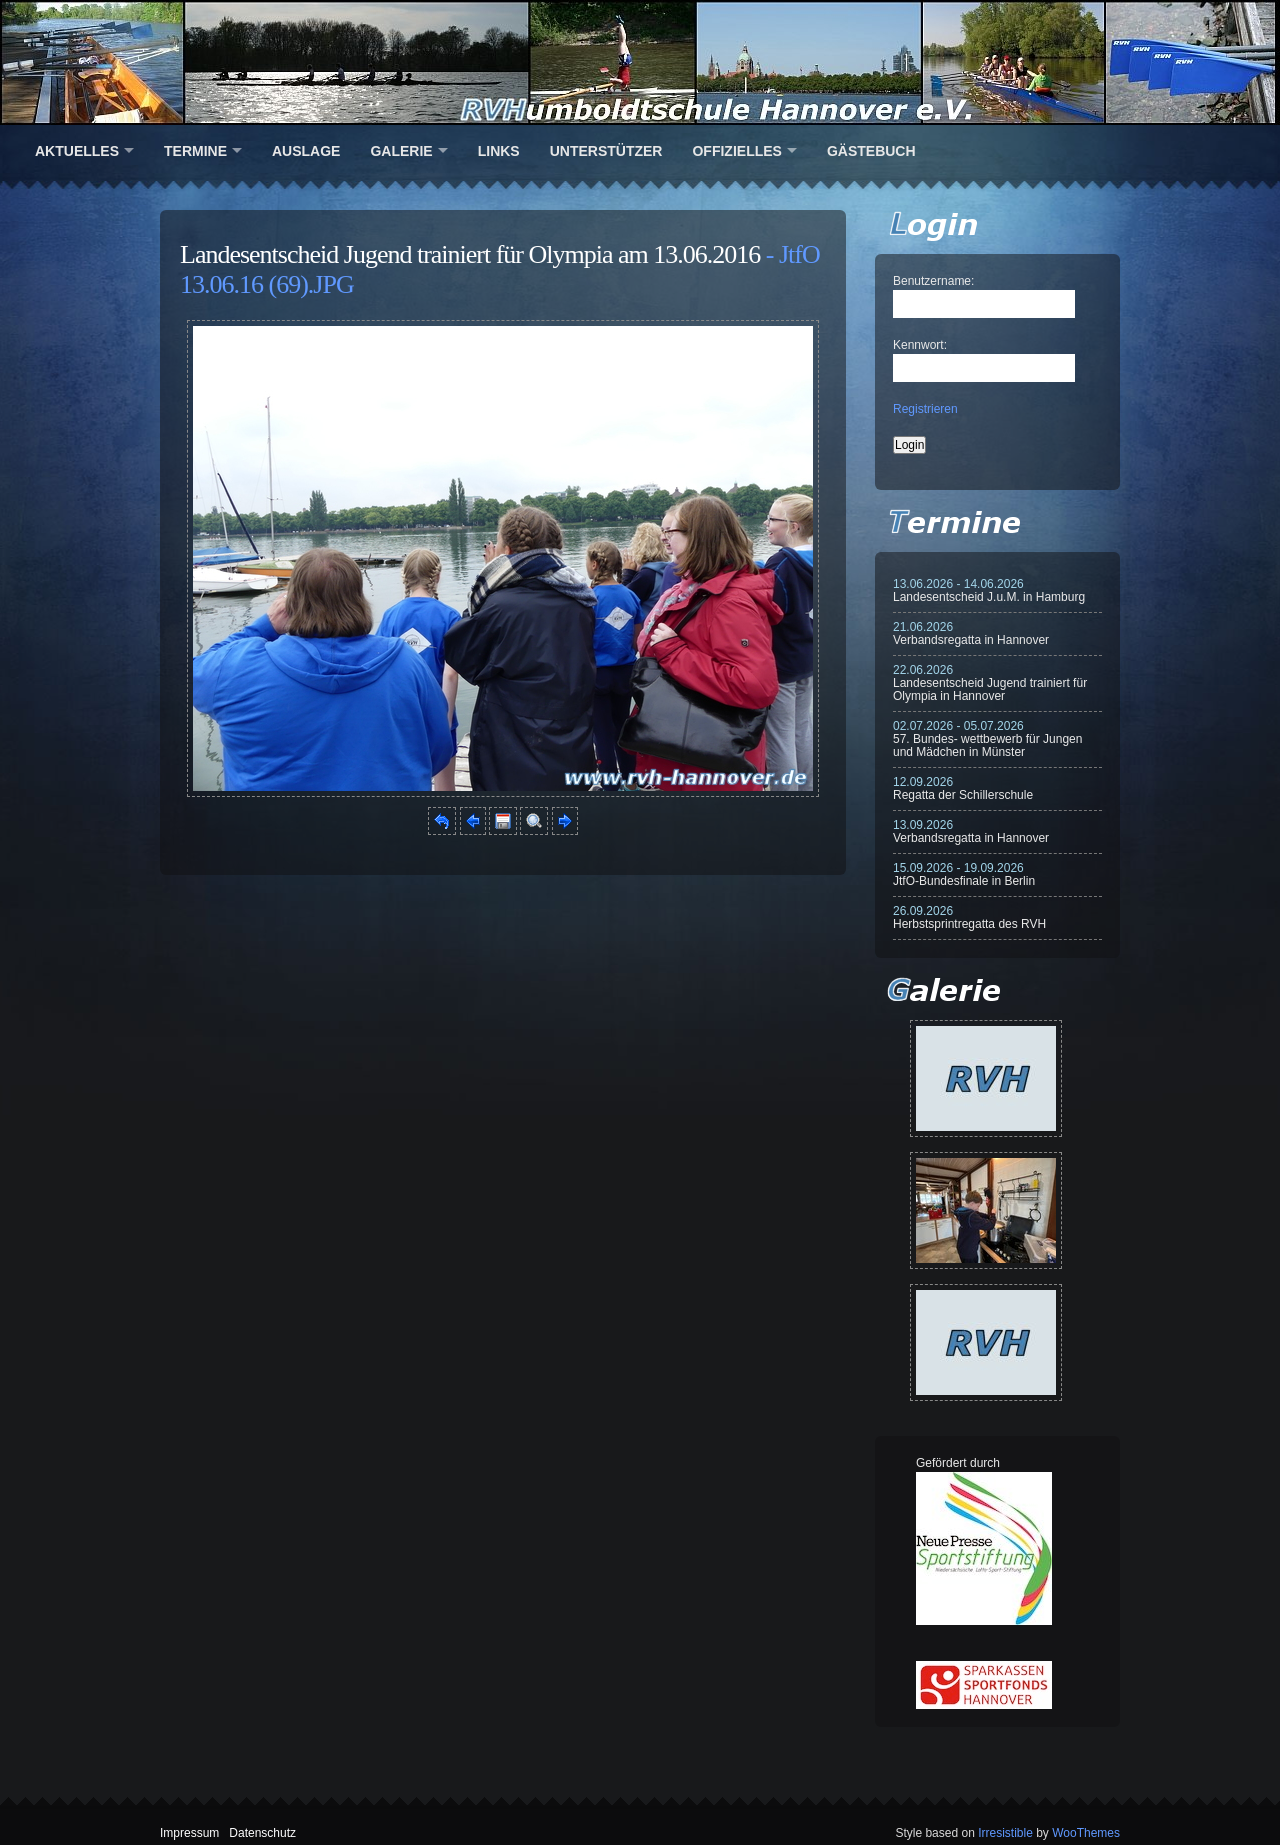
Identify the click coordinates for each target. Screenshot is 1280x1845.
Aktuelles (77, 151)
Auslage (306, 151)
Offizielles (736, 151)
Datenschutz (262, 1833)
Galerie (401, 151)
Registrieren (925, 409)
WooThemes (1086, 1833)
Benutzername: (933, 281)
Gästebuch (871, 151)
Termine (195, 151)
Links (499, 151)
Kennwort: (920, 345)
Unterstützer (606, 151)
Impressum (189, 1833)
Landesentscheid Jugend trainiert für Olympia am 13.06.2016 (470, 254)
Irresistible (1005, 1833)
